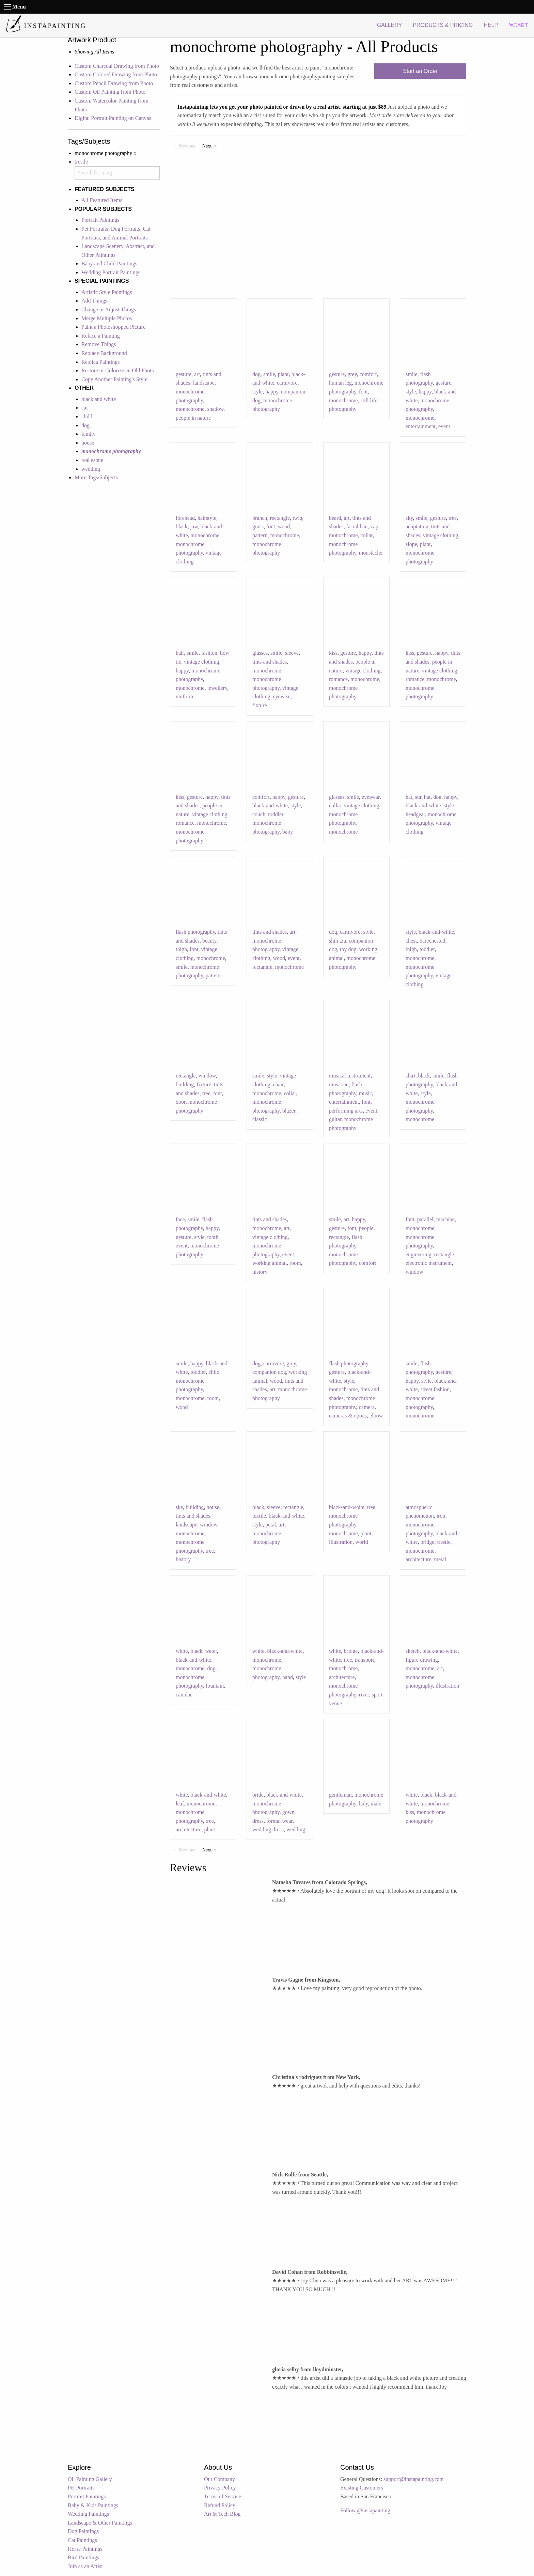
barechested (432, 941)
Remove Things (98, 344)
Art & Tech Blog (222, 2514)
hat (409, 797)
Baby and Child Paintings (109, 263)
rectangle (280, 518)
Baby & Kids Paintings (93, 2505)
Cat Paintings (82, 2540)
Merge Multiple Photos (106, 318)
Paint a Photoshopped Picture (113, 327)
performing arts (346, 1111)
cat (84, 407)
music (365, 1093)
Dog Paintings (83, 2531)
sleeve (292, 653)
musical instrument (350, 1075)
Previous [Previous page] (188, 145)
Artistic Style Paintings (106, 292)
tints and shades (269, 662)
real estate (92, 460)
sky (409, 518)
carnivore (287, 383)
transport (364, 1660)
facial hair (357, 526)
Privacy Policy (220, 2487)
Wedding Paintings (88, 2514)
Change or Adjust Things (108, 309)
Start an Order (420, 71)
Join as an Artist (85, 2566)
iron (441, 1516)
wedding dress (268, 1829)
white (182, 1651)
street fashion (435, 1389)
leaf (180, 1803)
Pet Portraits (81, 2487)
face (180, 1219)
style (257, 391)
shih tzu (337, 941)
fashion (209, 653)
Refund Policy (219, 2505)
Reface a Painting (100, 336)
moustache (370, 553)
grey (352, 374)
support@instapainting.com (413, 2479)
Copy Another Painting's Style (114, 379)
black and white (98, 399)
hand (287, 1677)
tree (453, 518)
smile (269, 374)
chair (278, 1084)
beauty (209, 941)
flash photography (195, 932)
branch (259, 518)
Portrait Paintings (100, 220)
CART (518, 25)
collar (366, 535)
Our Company (219, 2479)
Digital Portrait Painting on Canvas (113, 118)
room (295, 1263)
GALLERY (389, 25)
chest (411, 941)
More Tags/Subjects (96, 477)
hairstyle (207, 518)
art (197, 374)
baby (287, 832)
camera (367, 1407)
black (182, 526)
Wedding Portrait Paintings (110, 272)
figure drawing (422, 1660)
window (207, 1075)
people (366, 1228)
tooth (212, 1237)
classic (259, 1119)
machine (445, 1219)
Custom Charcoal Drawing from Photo (117, 66)
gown (288, 1812)
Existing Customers (361, 2487)
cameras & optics (348, 1415)
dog (85, 425)
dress (258, 1821)
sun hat (423, 797)
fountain (215, 1686)
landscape (204, 383)
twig (297, 518)
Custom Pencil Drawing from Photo (114, 83)
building (185, 1084)
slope (411, 544)
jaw (194, 526)
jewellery (217, 688)
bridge (428, 1542)
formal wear (279, 1821)
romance (338, 679)
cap (374, 526)
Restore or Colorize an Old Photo (117, 370)
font (270, 526)
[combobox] (117, 173)
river (364, 1694)
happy (271, 391)
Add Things (94, 301)
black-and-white (270, 805)
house (87, 443)
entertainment (421, 426)
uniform (184, 696)
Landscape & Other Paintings (100, 2523)
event (444, 426)
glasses (260, 653)
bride (258, 1795)
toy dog (348, 949)
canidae (184, 1694)
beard (335, 518)
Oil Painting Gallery (90, 2479)
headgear (415, 814)
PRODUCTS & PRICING (443, 25)
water (211, 1651)
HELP (491, 25)
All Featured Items (101, 200)
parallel (425, 1219)
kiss (333, 653)
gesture (183, 374)
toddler (275, 814)
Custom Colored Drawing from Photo (116, 74)
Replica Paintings (100, 362)
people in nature (193, 418)
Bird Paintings (83, 2557)
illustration (340, 1542)
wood (284, 526)
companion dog (269, 1372)
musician (339, 1084)
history (259, 1272)
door (181, 1102)
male (376, 1803)
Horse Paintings (85, 2549)
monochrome (190, 409)
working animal (269, 1263)
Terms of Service (222, 2496)
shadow (215, 409)
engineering (418, 1254)
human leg (340, 383)
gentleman (340, 1795)
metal (440, 1559)
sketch (413, 1651)
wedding (90, 469)
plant (283, 374)
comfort (368, 374)
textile (259, 1516)
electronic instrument (429, 1263)
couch (258, 814)
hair (180, 653)
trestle (81, 162)
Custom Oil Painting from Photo (110, 92)
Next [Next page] (211, 145)
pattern (259, 535)
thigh (181, 949)
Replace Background (104, 353)
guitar (335, 1119)
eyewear (282, 696)
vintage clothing (440, 535)
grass (258, 526)
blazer (288, 1111)
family (88, 434)
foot (363, 391)
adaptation (417, 526)
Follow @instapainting (365, 2510)
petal (270, 1524)
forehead (185, 518)
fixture (259, 705)
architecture (418, 1559)
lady (363, 1803)
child (86, 416)
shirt (410, 1075)
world (361, 1542)
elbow (376, 1415)
